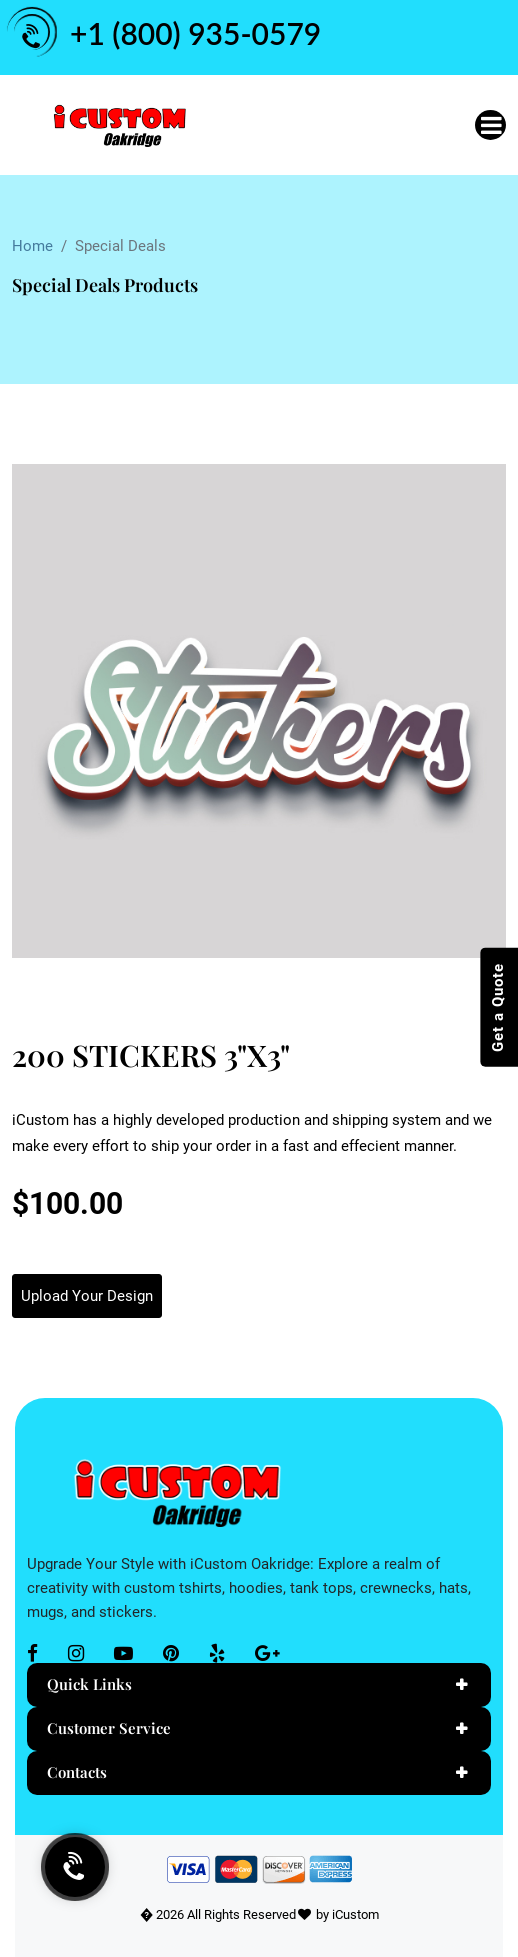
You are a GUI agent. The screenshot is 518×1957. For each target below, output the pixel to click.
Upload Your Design (87, 1296)
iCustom (355, 1914)
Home (32, 246)
